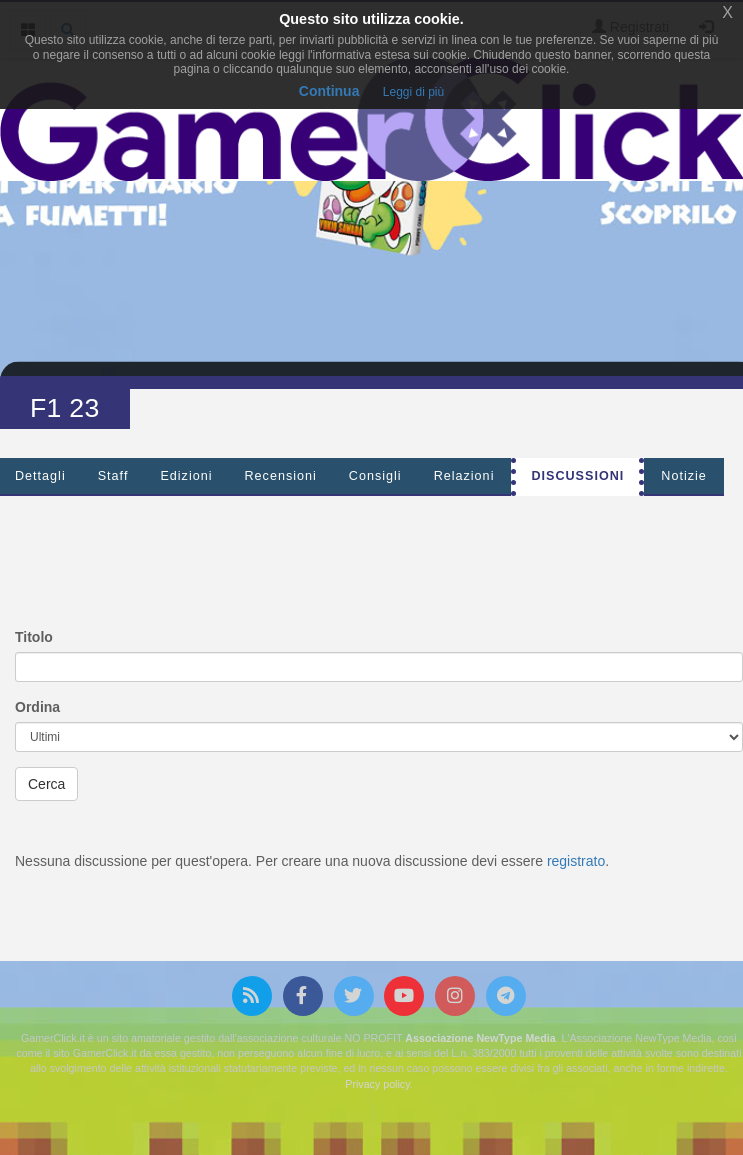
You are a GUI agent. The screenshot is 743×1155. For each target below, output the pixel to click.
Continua (329, 91)
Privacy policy (377, 1084)
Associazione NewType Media (480, 1038)
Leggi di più (413, 92)
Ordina (37, 707)
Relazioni (464, 476)
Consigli (375, 476)
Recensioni (281, 476)
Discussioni (577, 476)
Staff (113, 476)
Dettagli (40, 476)
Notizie (684, 476)
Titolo (34, 637)
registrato (576, 861)
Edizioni (186, 476)
